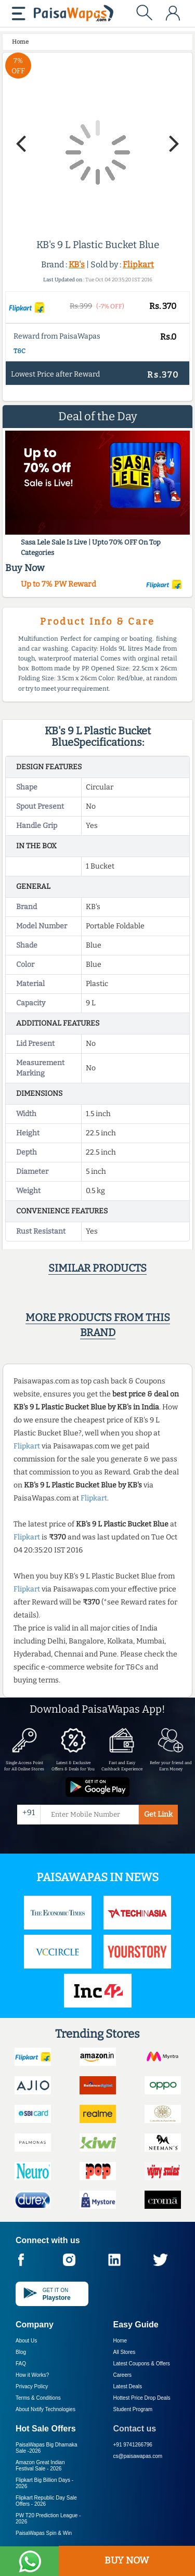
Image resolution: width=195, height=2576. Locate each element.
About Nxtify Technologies (45, 2409)
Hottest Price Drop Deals (142, 2398)
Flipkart (138, 264)
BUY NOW (127, 2560)
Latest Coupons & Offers (141, 2363)
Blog (21, 2352)
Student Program (133, 2409)
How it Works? (32, 2375)
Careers (122, 2375)
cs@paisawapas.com (138, 2456)
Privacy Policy (32, 2386)
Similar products (97, 1268)
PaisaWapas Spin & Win (44, 2533)
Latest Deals (127, 2386)
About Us (26, 2341)
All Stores (124, 2352)
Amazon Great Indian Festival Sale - (40, 2465)
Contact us (135, 2428)
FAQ (21, 2363)
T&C (19, 351)
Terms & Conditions (38, 2398)
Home (120, 2341)
